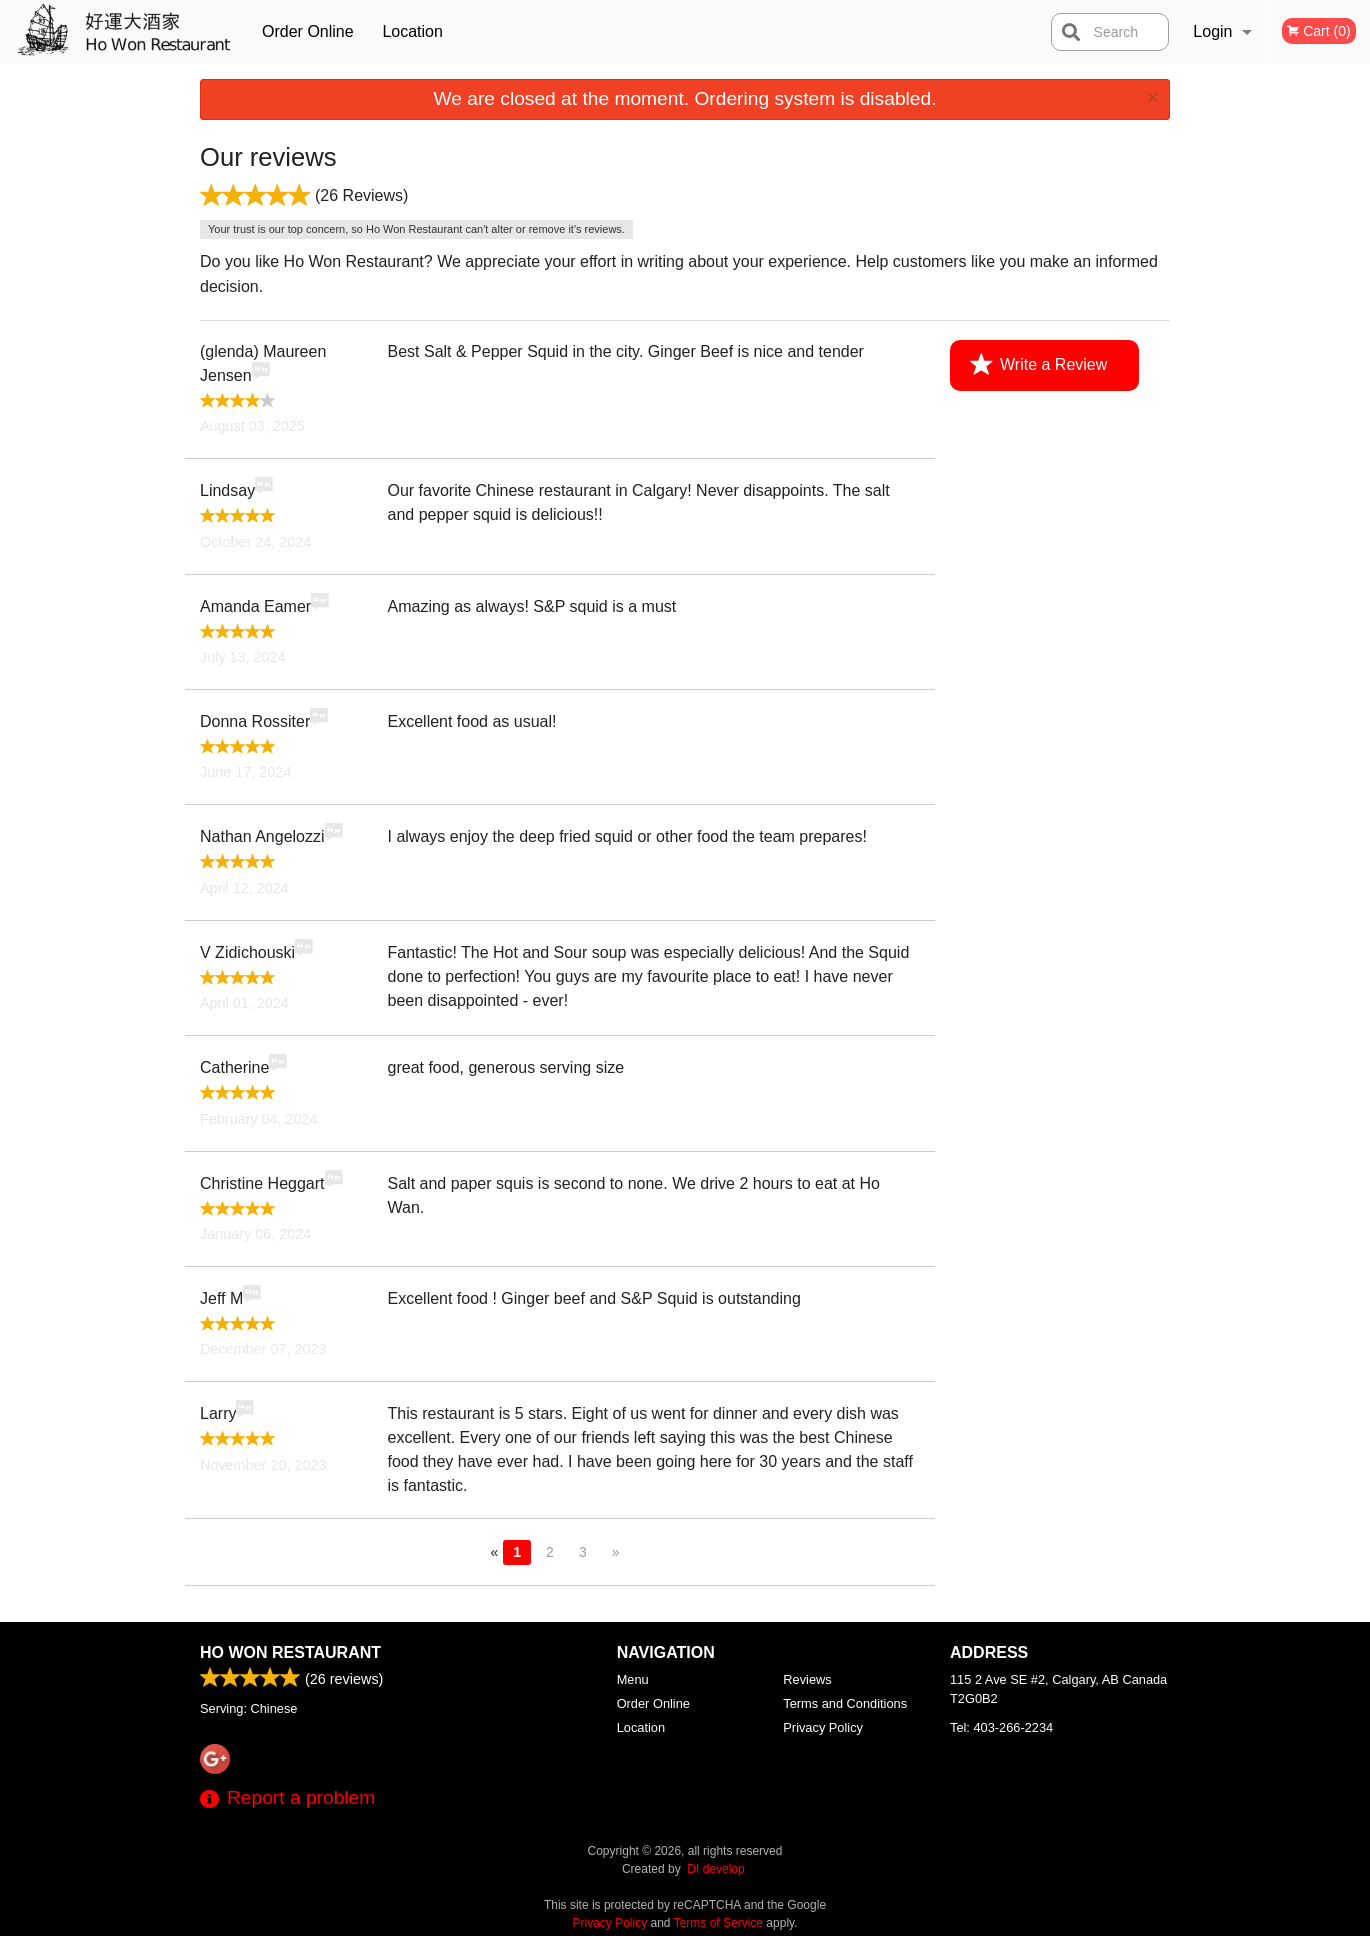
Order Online (308, 31)
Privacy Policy (823, 1727)
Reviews (807, 1679)
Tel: (1001, 1727)
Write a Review (1038, 365)
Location (412, 31)
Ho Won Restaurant (290, 1652)
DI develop (715, 1869)
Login (1212, 31)
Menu (633, 1679)
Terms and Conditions (845, 1703)
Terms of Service (718, 1923)
